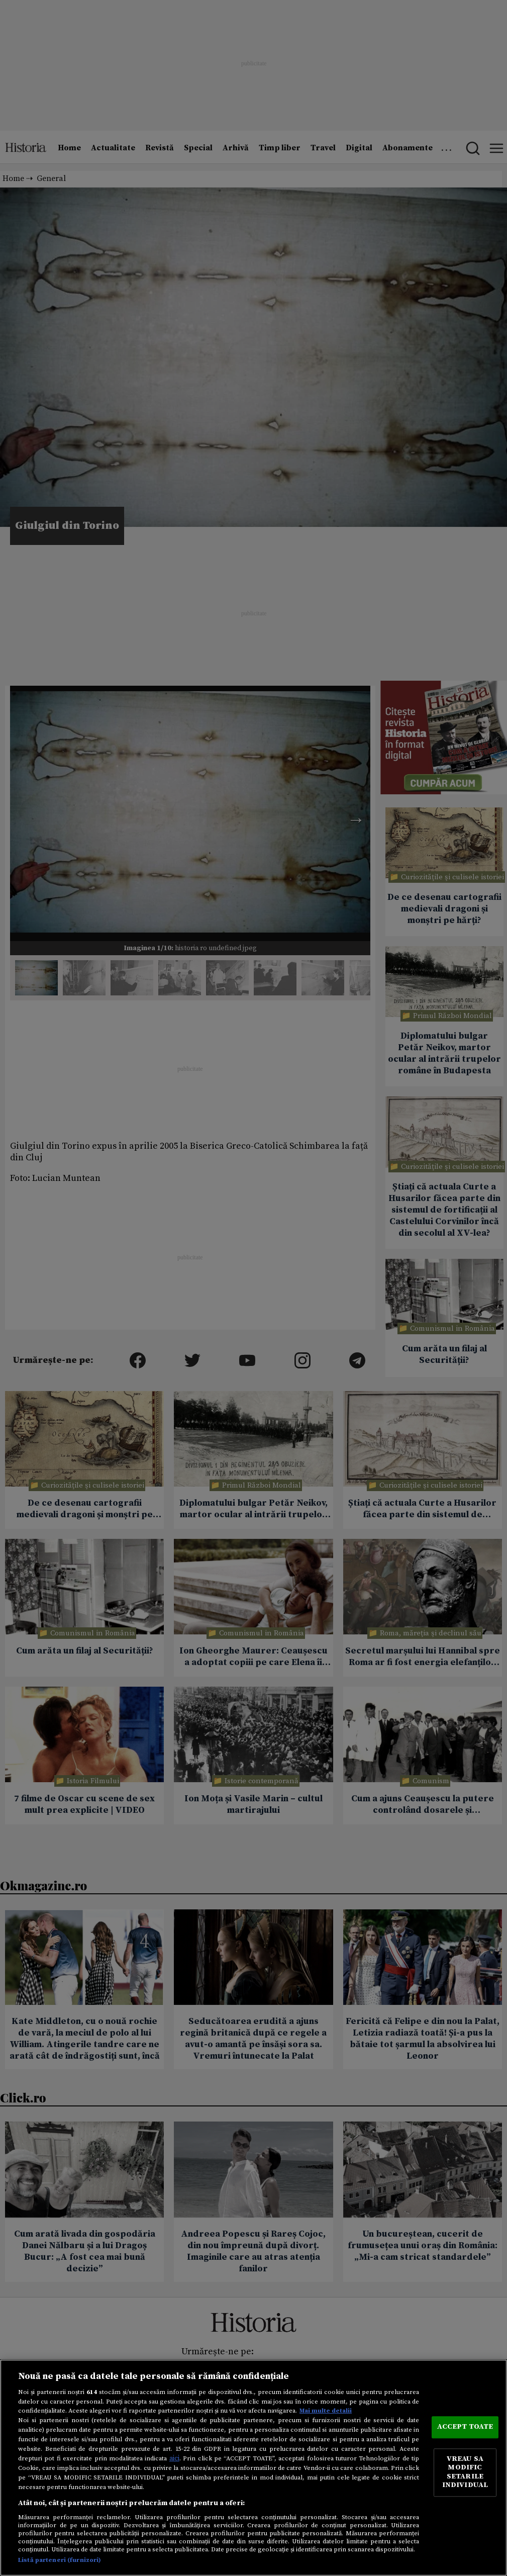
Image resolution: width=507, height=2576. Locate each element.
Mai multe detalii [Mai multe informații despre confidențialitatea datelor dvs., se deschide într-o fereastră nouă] (325, 2411)
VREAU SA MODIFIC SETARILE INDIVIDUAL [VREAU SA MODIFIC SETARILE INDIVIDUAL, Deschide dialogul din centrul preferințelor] (465, 2472)
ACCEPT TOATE (465, 2427)
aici (174, 2458)
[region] (253, 2467)
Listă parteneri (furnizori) (59, 2560)
